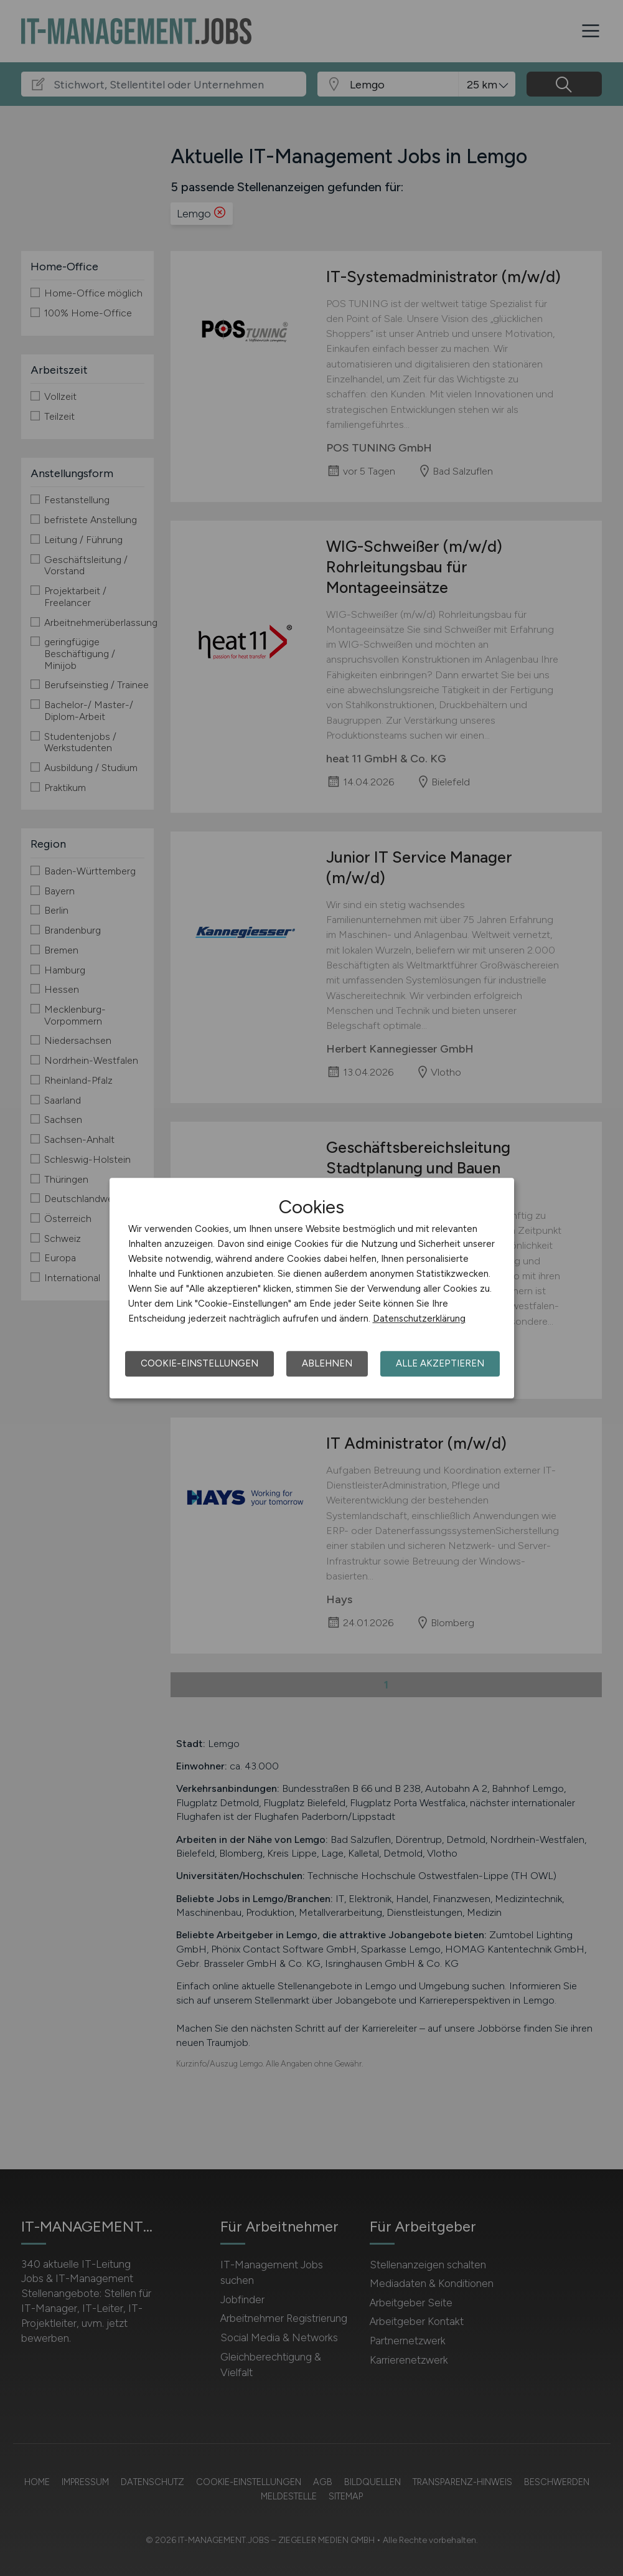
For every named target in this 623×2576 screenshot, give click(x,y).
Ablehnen (327, 1363)
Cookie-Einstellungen (199, 1363)
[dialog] (312, 1288)
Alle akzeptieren (440, 1363)
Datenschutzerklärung (419, 1318)
